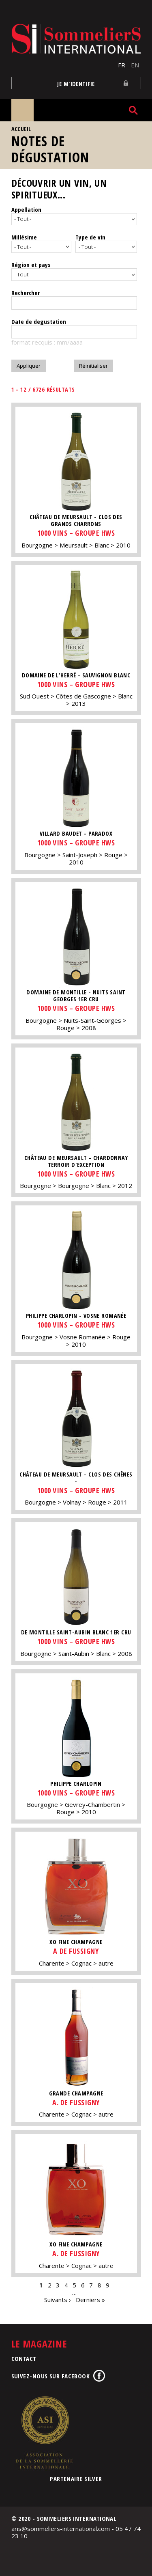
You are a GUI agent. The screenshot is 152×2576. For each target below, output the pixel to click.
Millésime (24, 237)
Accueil (21, 129)
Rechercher (25, 292)
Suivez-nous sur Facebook (50, 2376)
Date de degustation (38, 321)
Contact (23, 2358)
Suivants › (57, 2300)
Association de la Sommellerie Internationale (43, 2432)
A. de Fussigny (76, 2102)
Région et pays (31, 264)
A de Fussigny (75, 1951)
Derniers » (90, 2300)
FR (121, 65)
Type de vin (90, 237)
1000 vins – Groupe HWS (76, 533)
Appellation (26, 209)
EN (135, 65)
